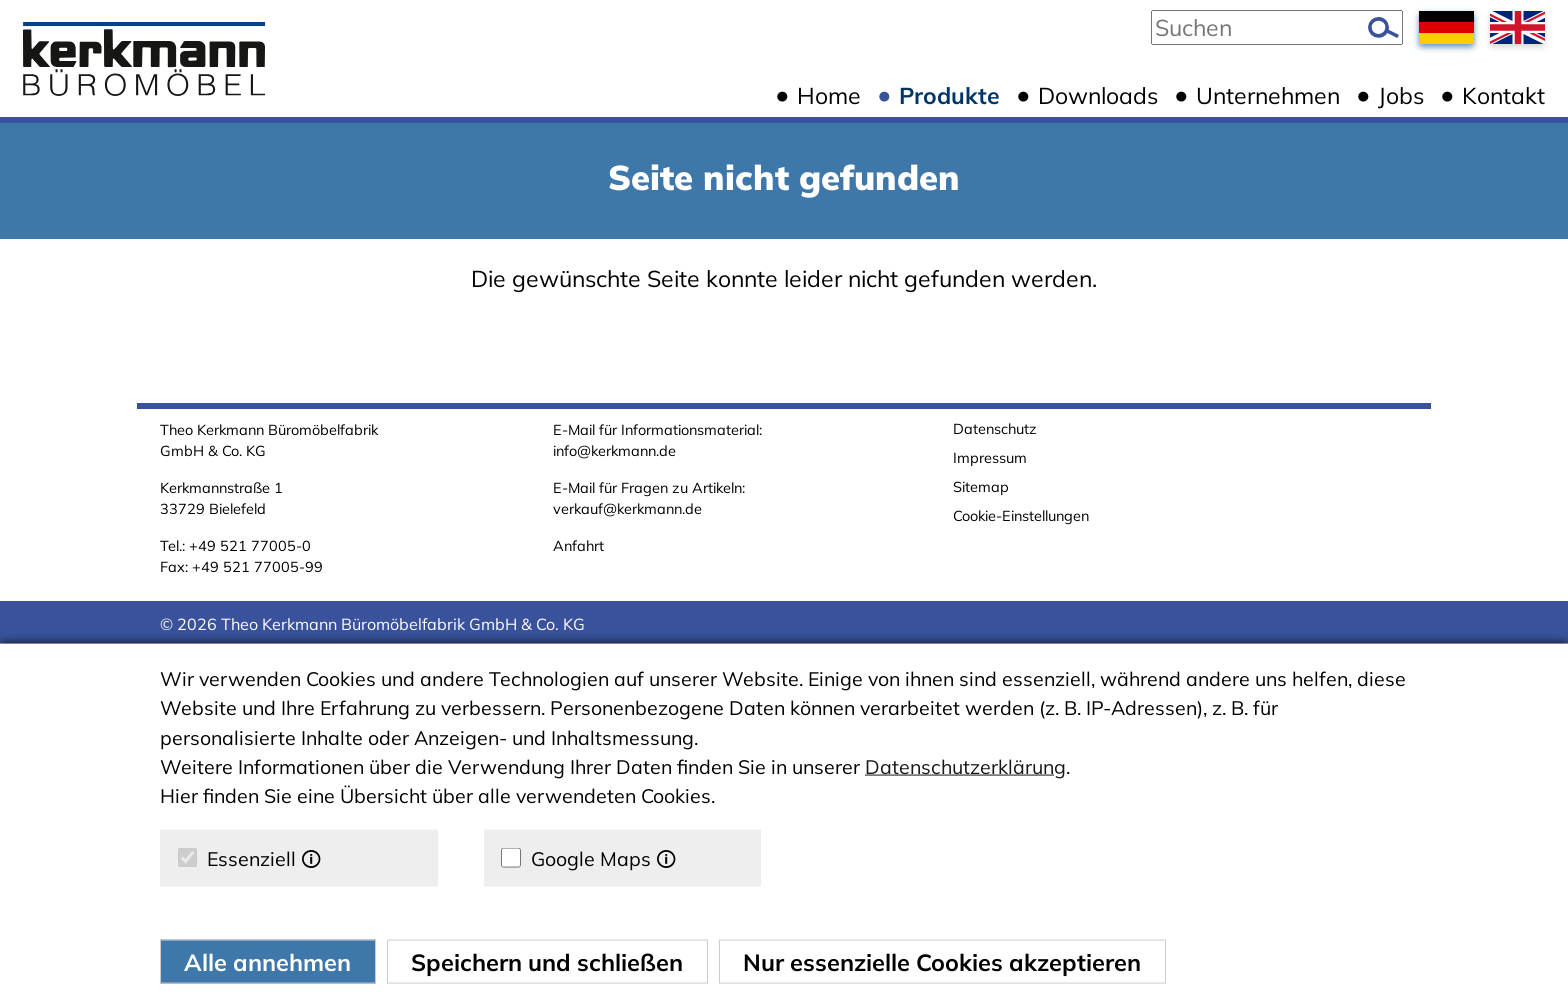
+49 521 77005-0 (250, 545)
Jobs (1401, 95)
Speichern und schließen (547, 961)
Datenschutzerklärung (965, 766)
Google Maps (588, 858)
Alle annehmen (267, 961)
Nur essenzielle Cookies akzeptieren (942, 961)
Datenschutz (995, 428)
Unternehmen (1268, 95)
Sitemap (981, 486)
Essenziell (249, 858)
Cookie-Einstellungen (1021, 515)
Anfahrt (578, 545)
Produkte (949, 95)
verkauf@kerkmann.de (627, 508)
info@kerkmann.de (614, 450)
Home (829, 95)
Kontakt (1503, 95)
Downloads (1098, 95)
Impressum (990, 457)
